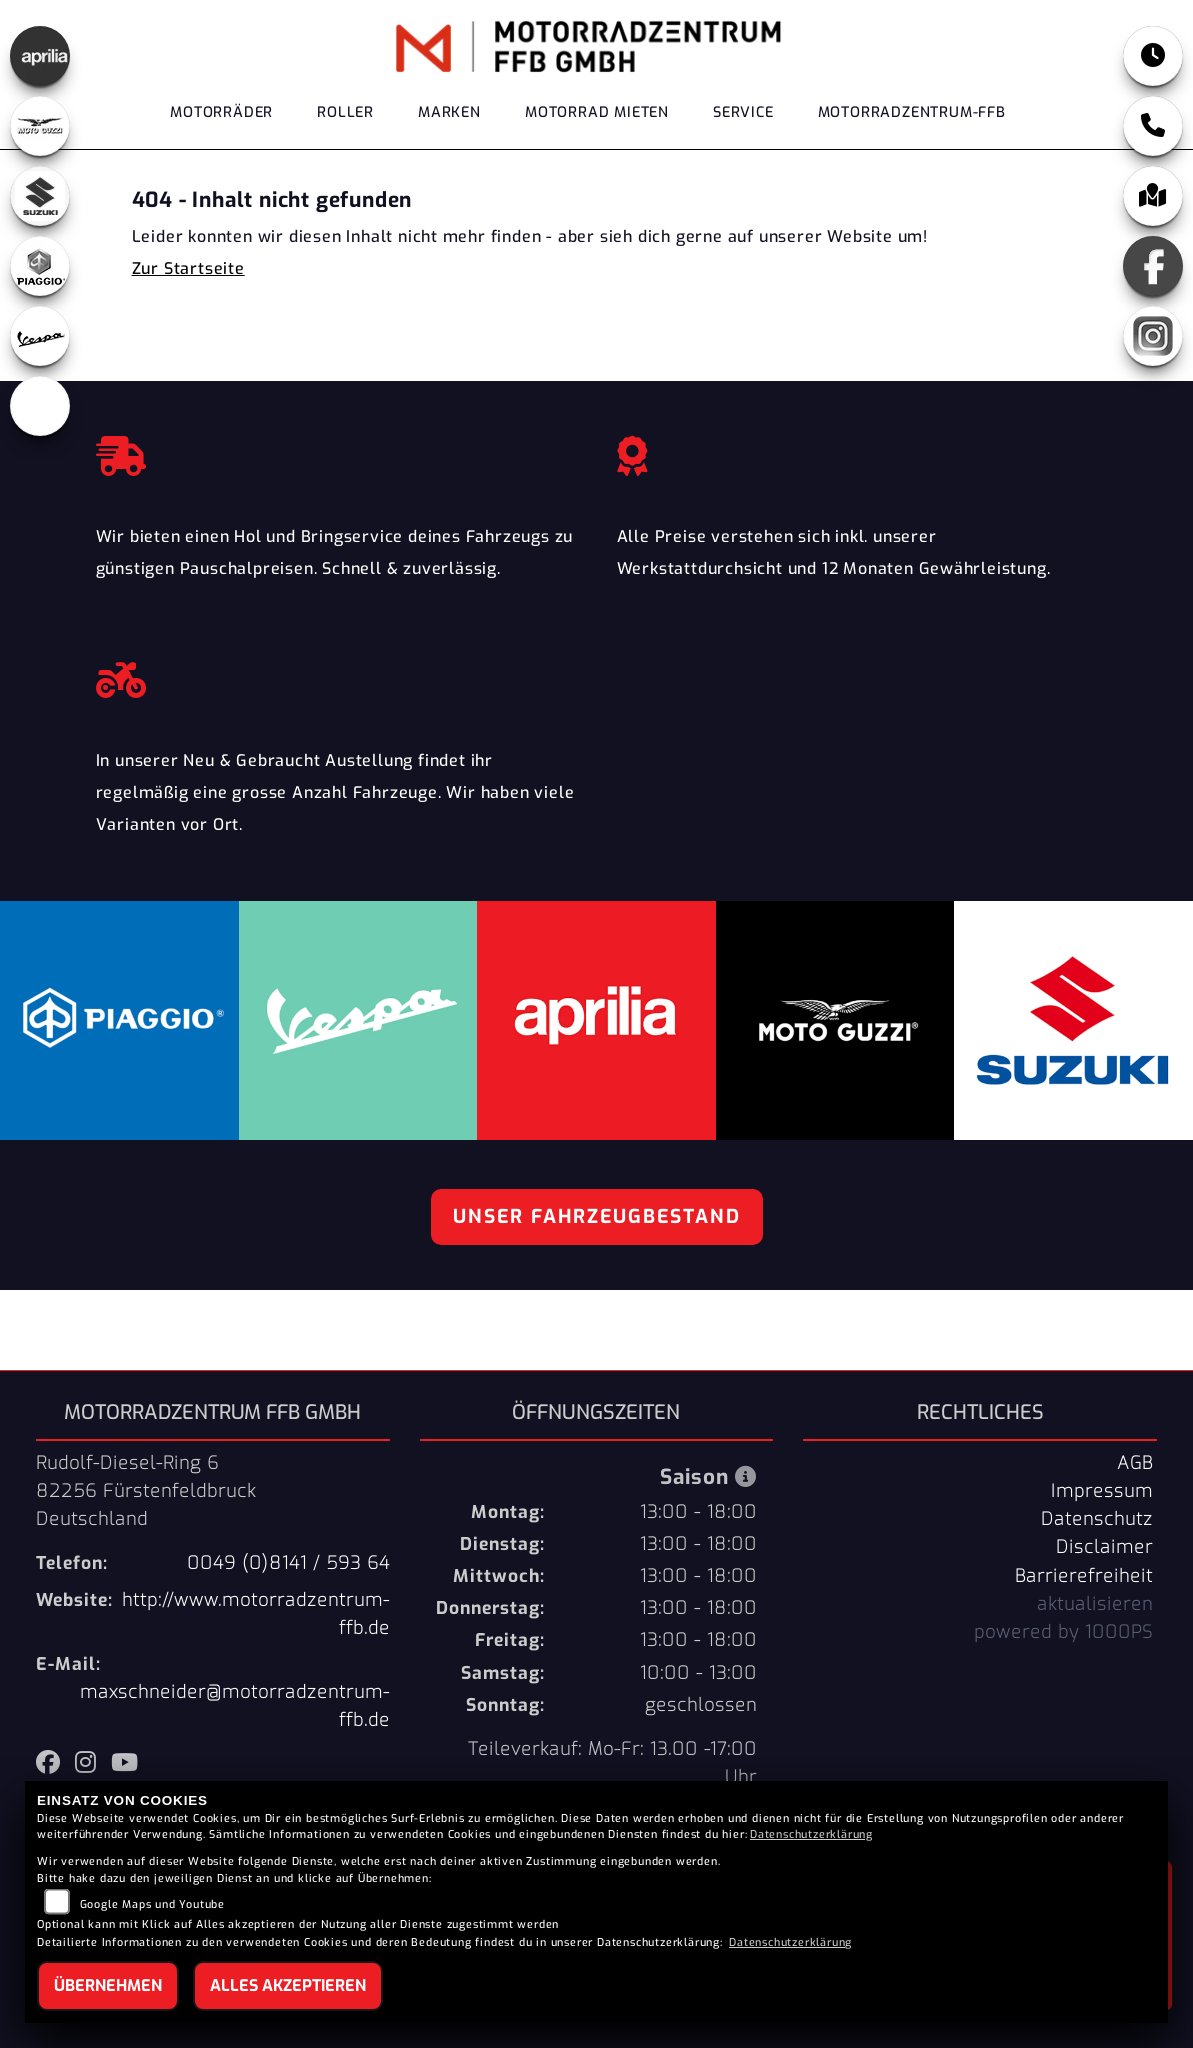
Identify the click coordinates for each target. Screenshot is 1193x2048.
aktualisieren (1095, 1604)
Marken (449, 112)
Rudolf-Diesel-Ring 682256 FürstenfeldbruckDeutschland (146, 1491)
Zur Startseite (188, 268)
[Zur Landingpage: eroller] (40, 406)
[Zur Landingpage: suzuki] (40, 196)
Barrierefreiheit (1084, 1576)
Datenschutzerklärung (811, 1834)
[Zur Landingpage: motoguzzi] (40, 126)
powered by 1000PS (1063, 1632)
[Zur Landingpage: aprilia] (40, 56)
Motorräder (221, 112)
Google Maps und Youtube (152, 1904)
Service (743, 112)
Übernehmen (108, 1985)
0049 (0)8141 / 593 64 (288, 1563)
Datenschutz (1097, 1519)
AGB (1135, 1463)
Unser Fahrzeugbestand (597, 1216)
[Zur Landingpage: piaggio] (40, 266)
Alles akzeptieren (288, 1985)
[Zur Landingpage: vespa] (40, 336)
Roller (345, 112)
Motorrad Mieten (597, 112)
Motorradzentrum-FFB (912, 112)
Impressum (1102, 1491)
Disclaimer (1104, 1547)
